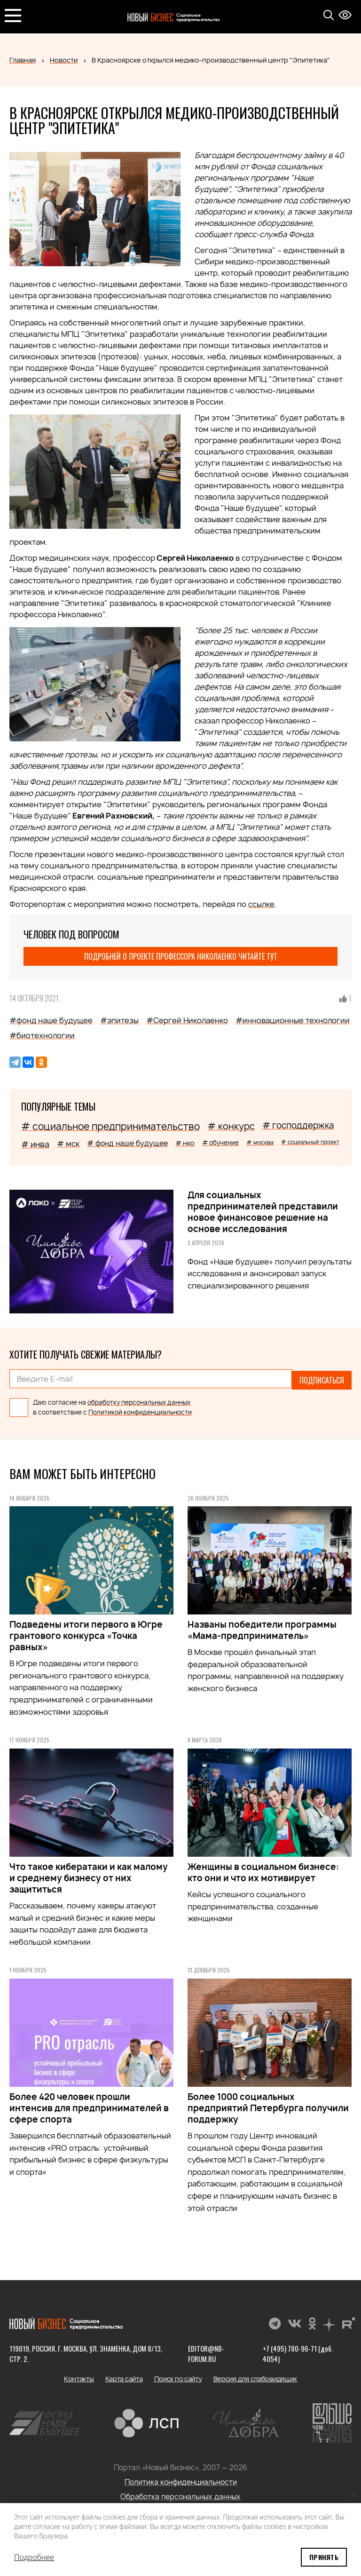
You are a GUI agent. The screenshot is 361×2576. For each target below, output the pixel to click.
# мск (68, 1143)
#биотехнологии (42, 1035)
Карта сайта (124, 2376)
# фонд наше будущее (127, 1143)
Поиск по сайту (178, 2376)
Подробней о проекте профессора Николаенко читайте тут (180, 956)
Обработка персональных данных (180, 2495)
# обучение (220, 1142)
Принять (323, 2557)
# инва (35, 1144)
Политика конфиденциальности (181, 2480)
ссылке (261, 904)
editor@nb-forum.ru (206, 2351)
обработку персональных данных (138, 1400)
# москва (260, 1142)
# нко (185, 1142)
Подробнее (34, 2557)
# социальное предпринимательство (110, 1126)
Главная (22, 60)
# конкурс (231, 1126)
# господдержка (298, 1125)
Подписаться (321, 1378)
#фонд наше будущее (51, 1020)
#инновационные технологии (292, 1020)
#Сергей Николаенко (187, 1020)
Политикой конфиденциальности (140, 1410)
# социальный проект (310, 1141)
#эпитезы (119, 1020)
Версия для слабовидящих (255, 2376)
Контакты (79, 2376)
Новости (64, 60)
